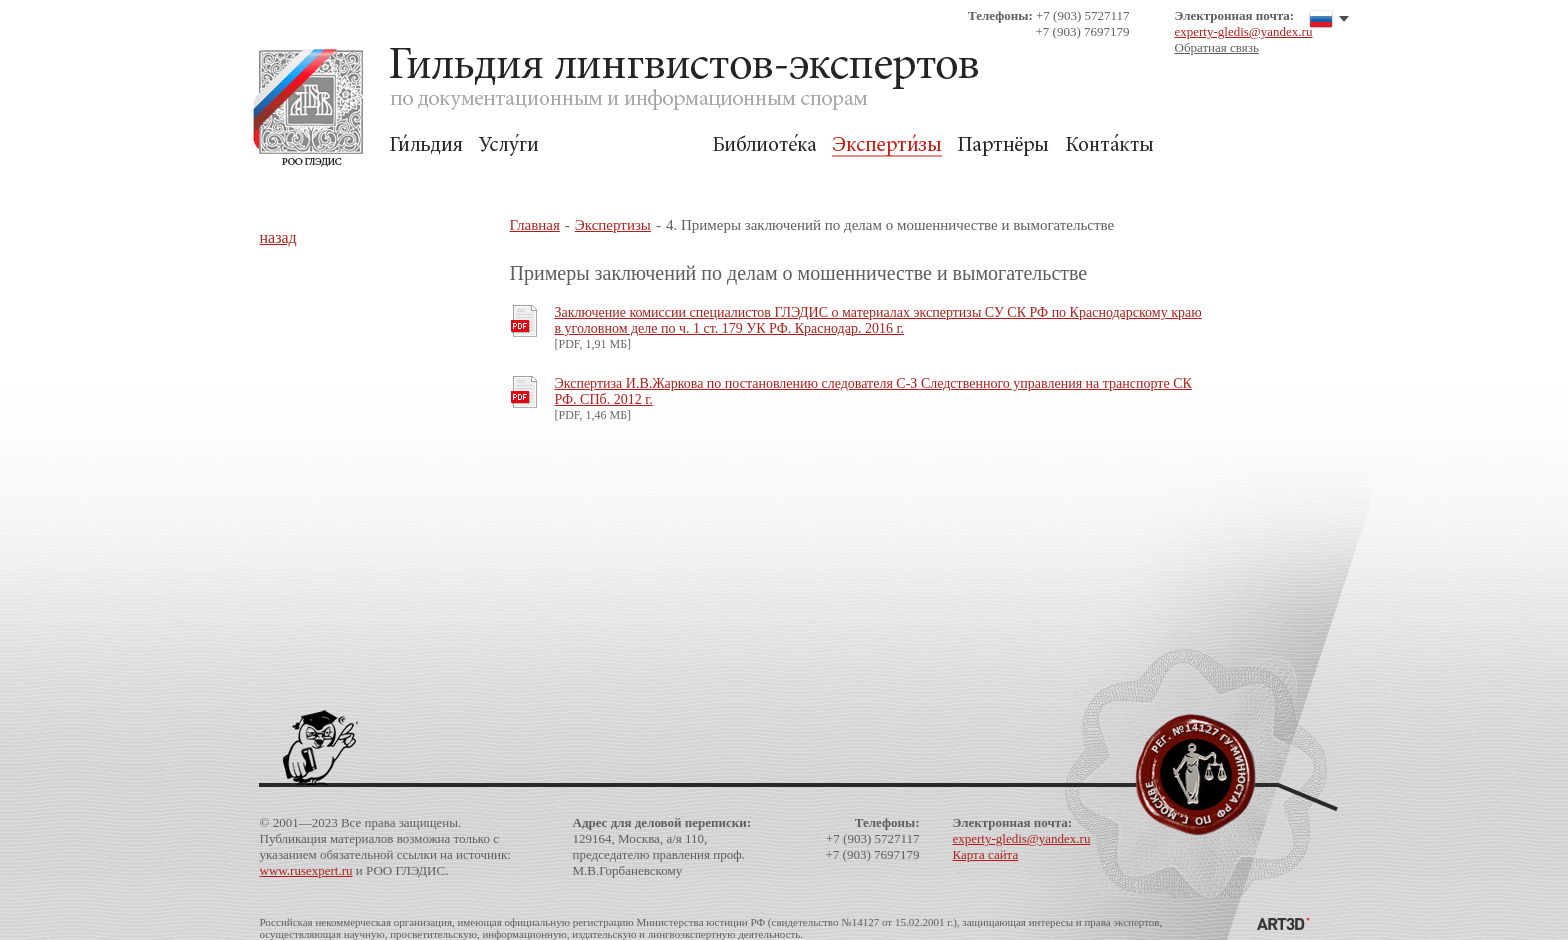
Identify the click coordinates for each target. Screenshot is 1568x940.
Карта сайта (986, 854)
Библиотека (764, 145)
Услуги (508, 145)
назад (278, 237)
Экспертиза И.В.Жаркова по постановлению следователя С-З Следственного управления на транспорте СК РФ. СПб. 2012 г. (873, 391)
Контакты (1109, 145)
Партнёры (1003, 145)
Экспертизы (887, 145)
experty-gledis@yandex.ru (1244, 31)
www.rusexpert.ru (306, 870)
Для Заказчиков (625, 145)
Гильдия (426, 145)
